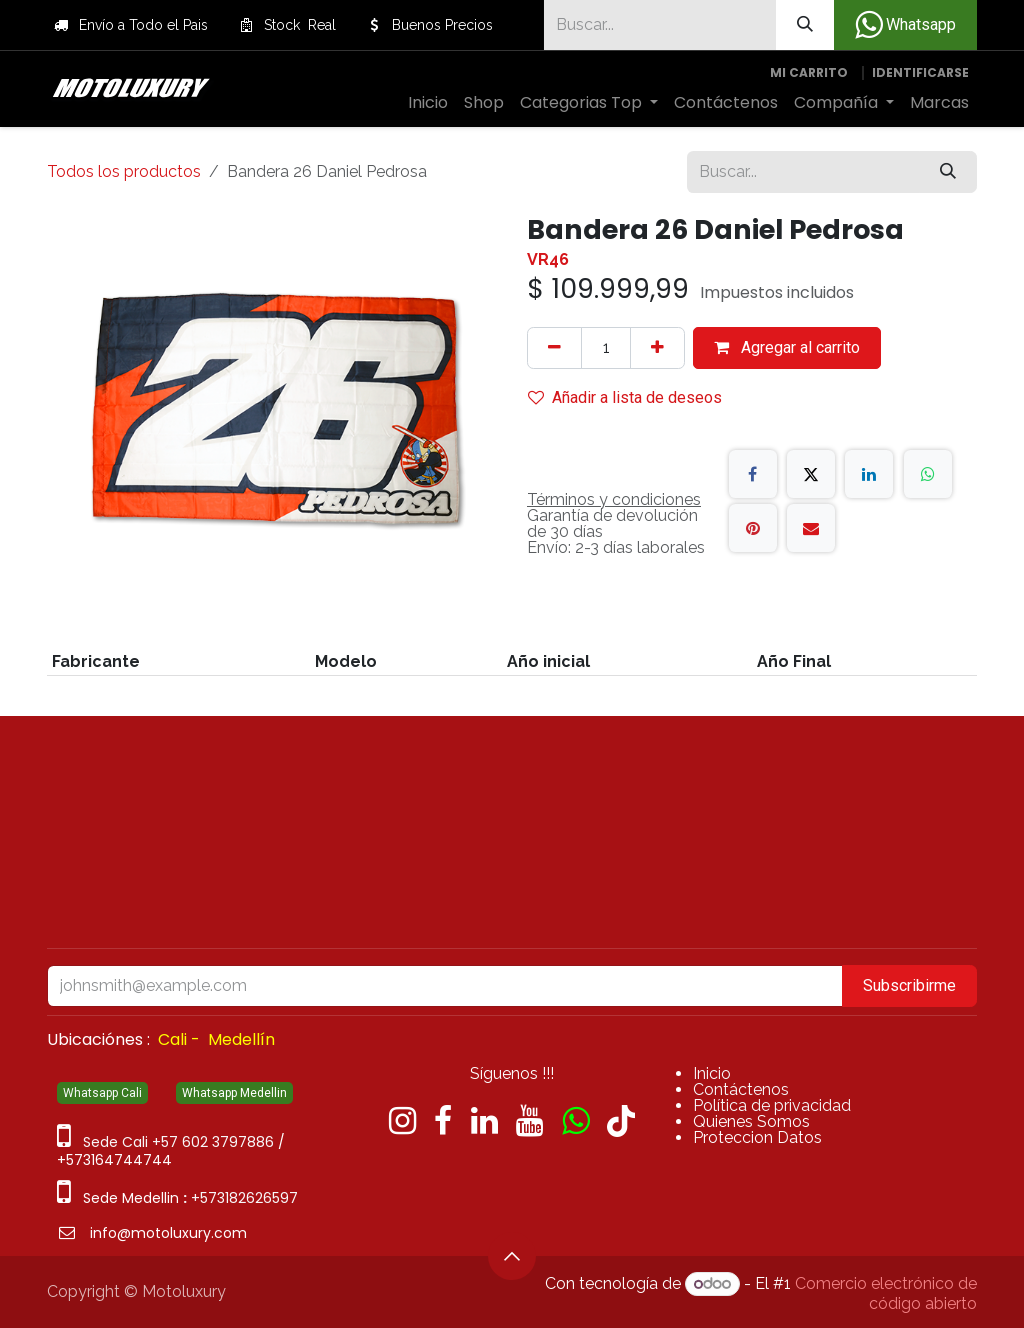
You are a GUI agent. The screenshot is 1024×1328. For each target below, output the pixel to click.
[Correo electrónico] (811, 528)
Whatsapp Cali (102, 1093)
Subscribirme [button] (909, 985)
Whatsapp (905, 25)
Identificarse (920, 72)
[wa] (575, 1121)
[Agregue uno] (657, 348)
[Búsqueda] (805, 25)
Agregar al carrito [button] (787, 347)
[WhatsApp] (928, 474)
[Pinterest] (753, 528)
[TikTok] (621, 1121)
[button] (512, 1256)
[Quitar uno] (554, 348)
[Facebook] (753, 474)
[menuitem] (428, 103)
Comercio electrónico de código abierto (886, 1293)
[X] (811, 474)
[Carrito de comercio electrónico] (809, 73)
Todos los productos (124, 171)
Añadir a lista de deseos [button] (625, 397)
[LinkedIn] (869, 474)
